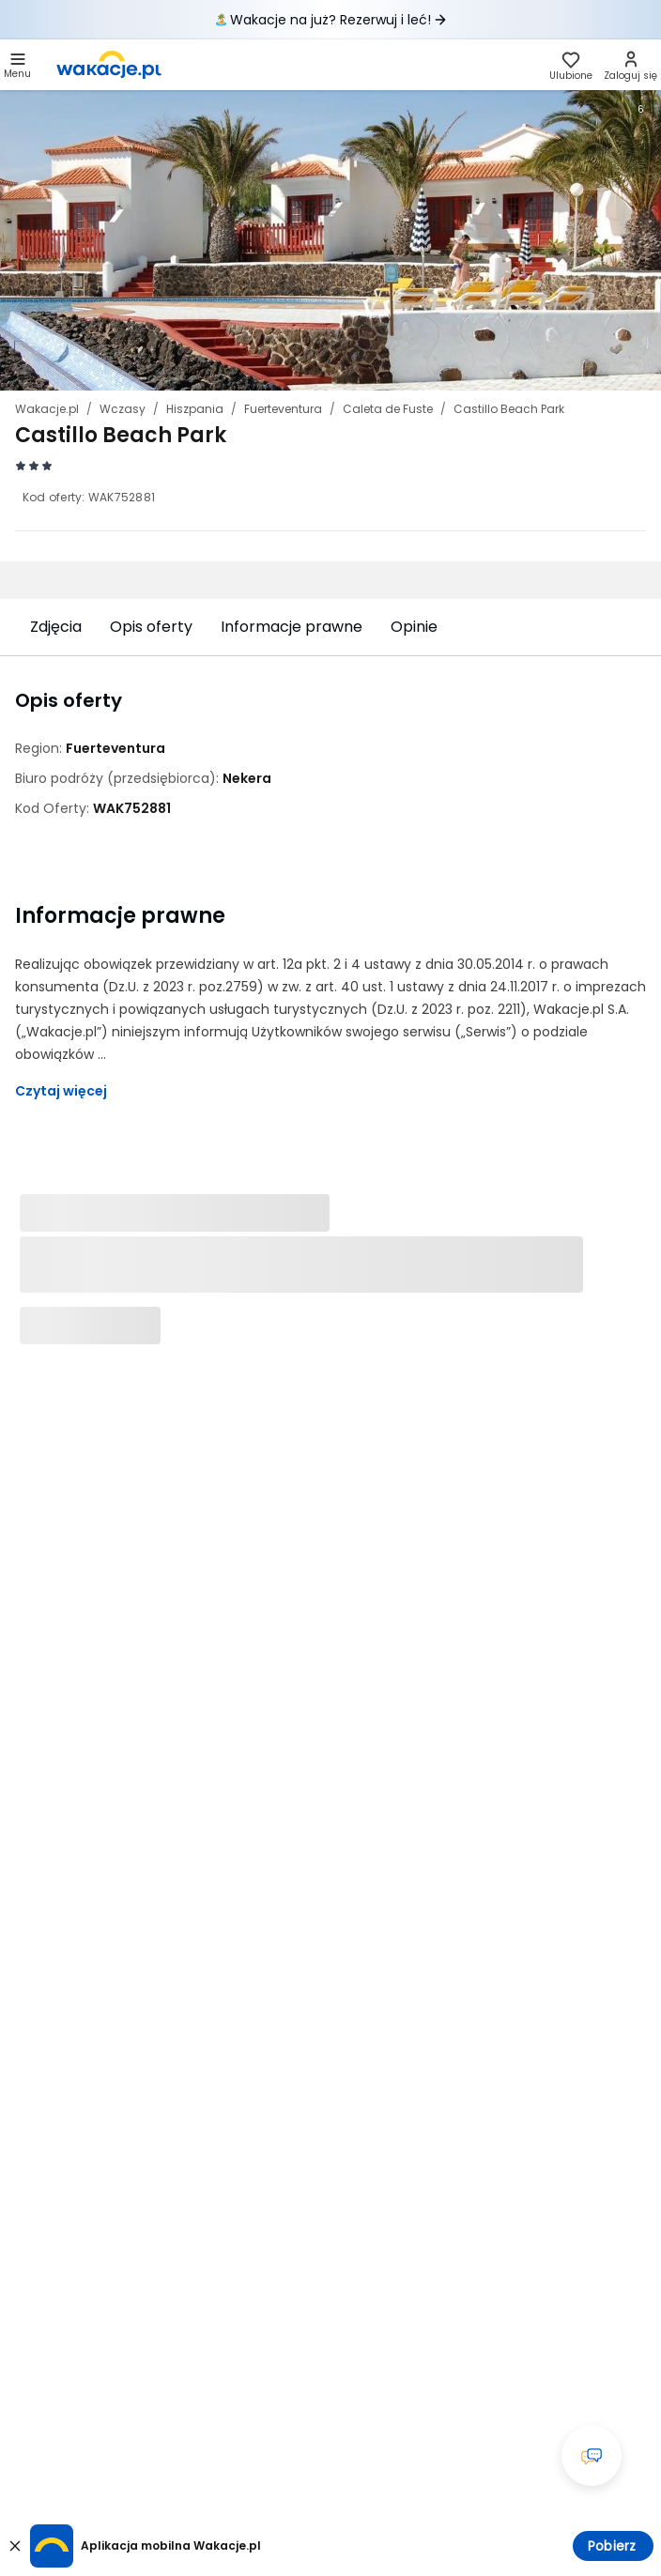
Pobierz (612, 2546)
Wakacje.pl (47, 409)
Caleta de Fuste (388, 409)
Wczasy (123, 409)
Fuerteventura (283, 409)
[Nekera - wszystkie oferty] (247, 778)
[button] (17, 65)
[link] (109, 65)
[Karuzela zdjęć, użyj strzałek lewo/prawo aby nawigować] (330, 240)
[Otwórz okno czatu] (591, 2456)
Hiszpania (194, 409)
